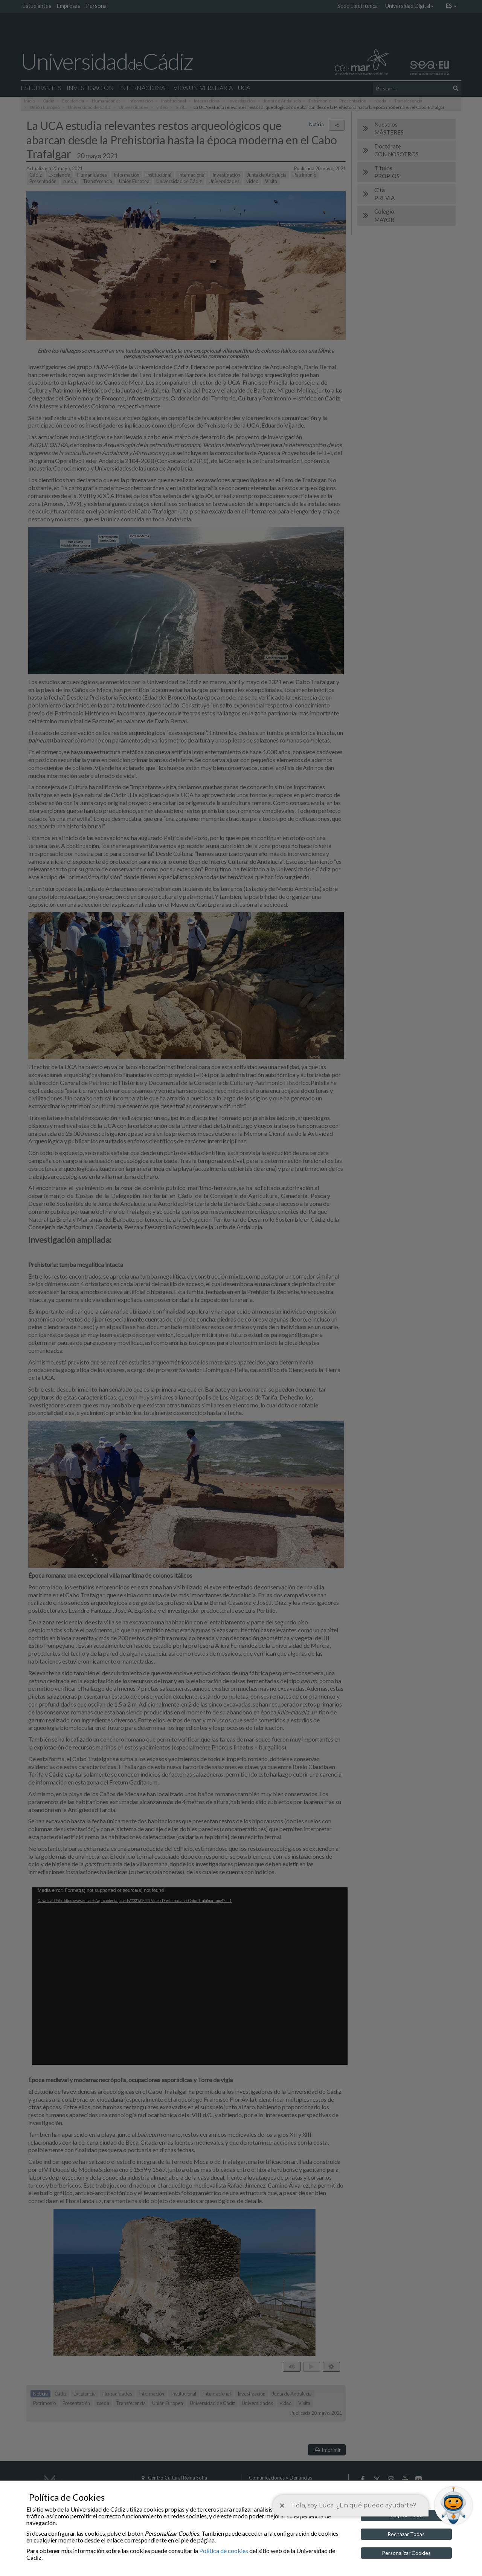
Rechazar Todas (406, 2534)
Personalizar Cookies (406, 2553)
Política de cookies (223, 2550)
